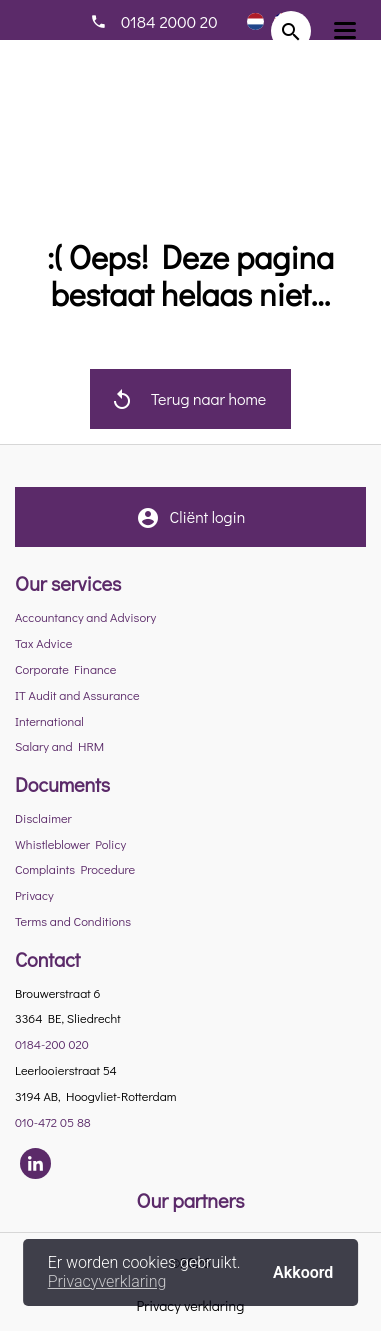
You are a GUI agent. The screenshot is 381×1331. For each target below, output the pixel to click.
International (49, 721)
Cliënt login (191, 525)
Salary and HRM (59, 746)
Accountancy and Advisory (85, 617)
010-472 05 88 (53, 1122)
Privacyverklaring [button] (107, 1281)
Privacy (34, 895)
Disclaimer (43, 818)
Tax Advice (43, 643)
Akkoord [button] (303, 1272)
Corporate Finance (65, 669)
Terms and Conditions (73, 921)
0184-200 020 (52, 1044)
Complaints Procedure (75, 869)
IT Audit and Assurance (77, 695)
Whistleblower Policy (70, 844)
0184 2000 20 (169, 21)
